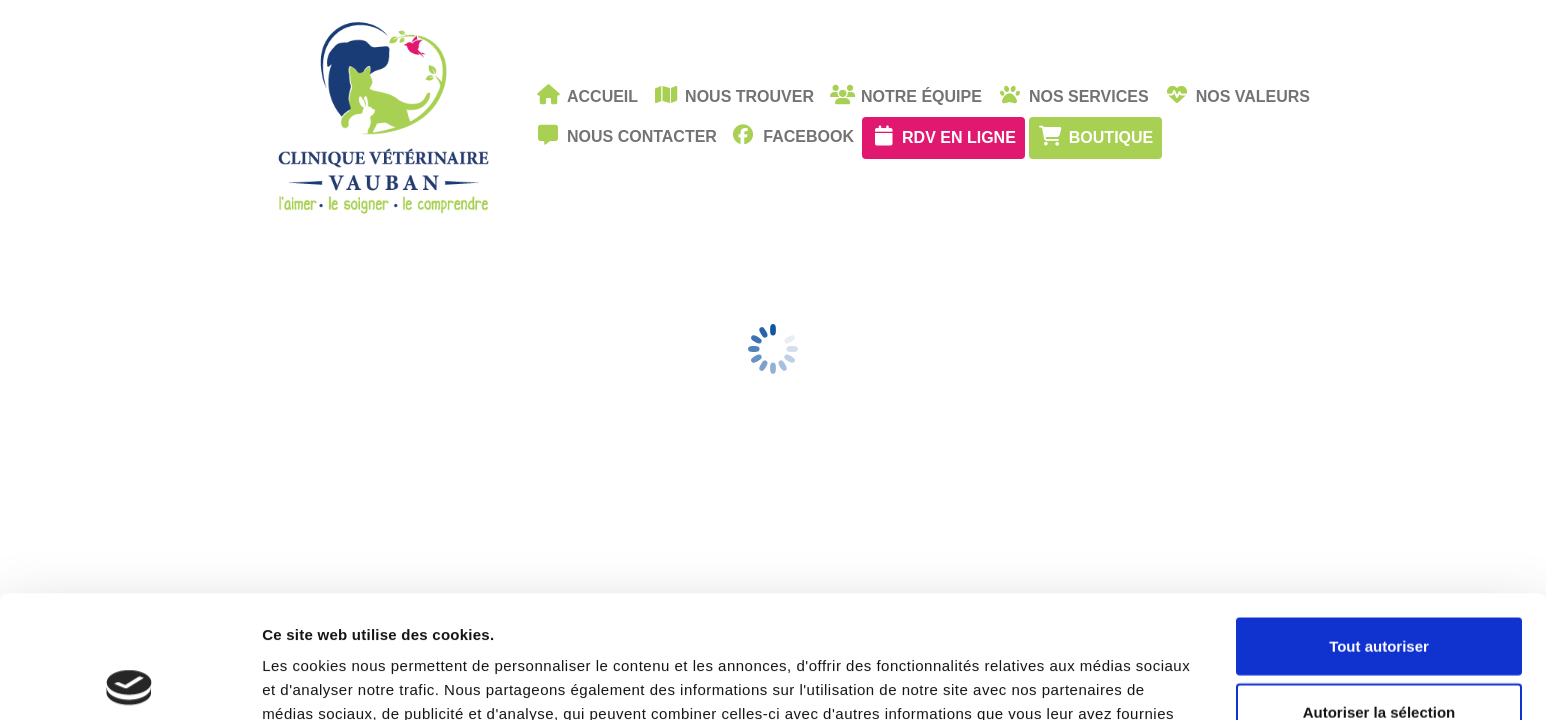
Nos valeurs (1237, 95)
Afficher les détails (1101, 680)
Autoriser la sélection (1379, 589)
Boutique (1095, 136)
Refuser (1379, 654)
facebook (793, 135)
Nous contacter (626, 135)
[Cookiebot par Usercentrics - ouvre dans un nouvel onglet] (129, 681)
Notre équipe (906, 95)
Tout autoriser (1379, 523)
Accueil (587, 95)
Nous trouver (734, 95)
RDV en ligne (943, 136)
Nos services (1073, 95)
